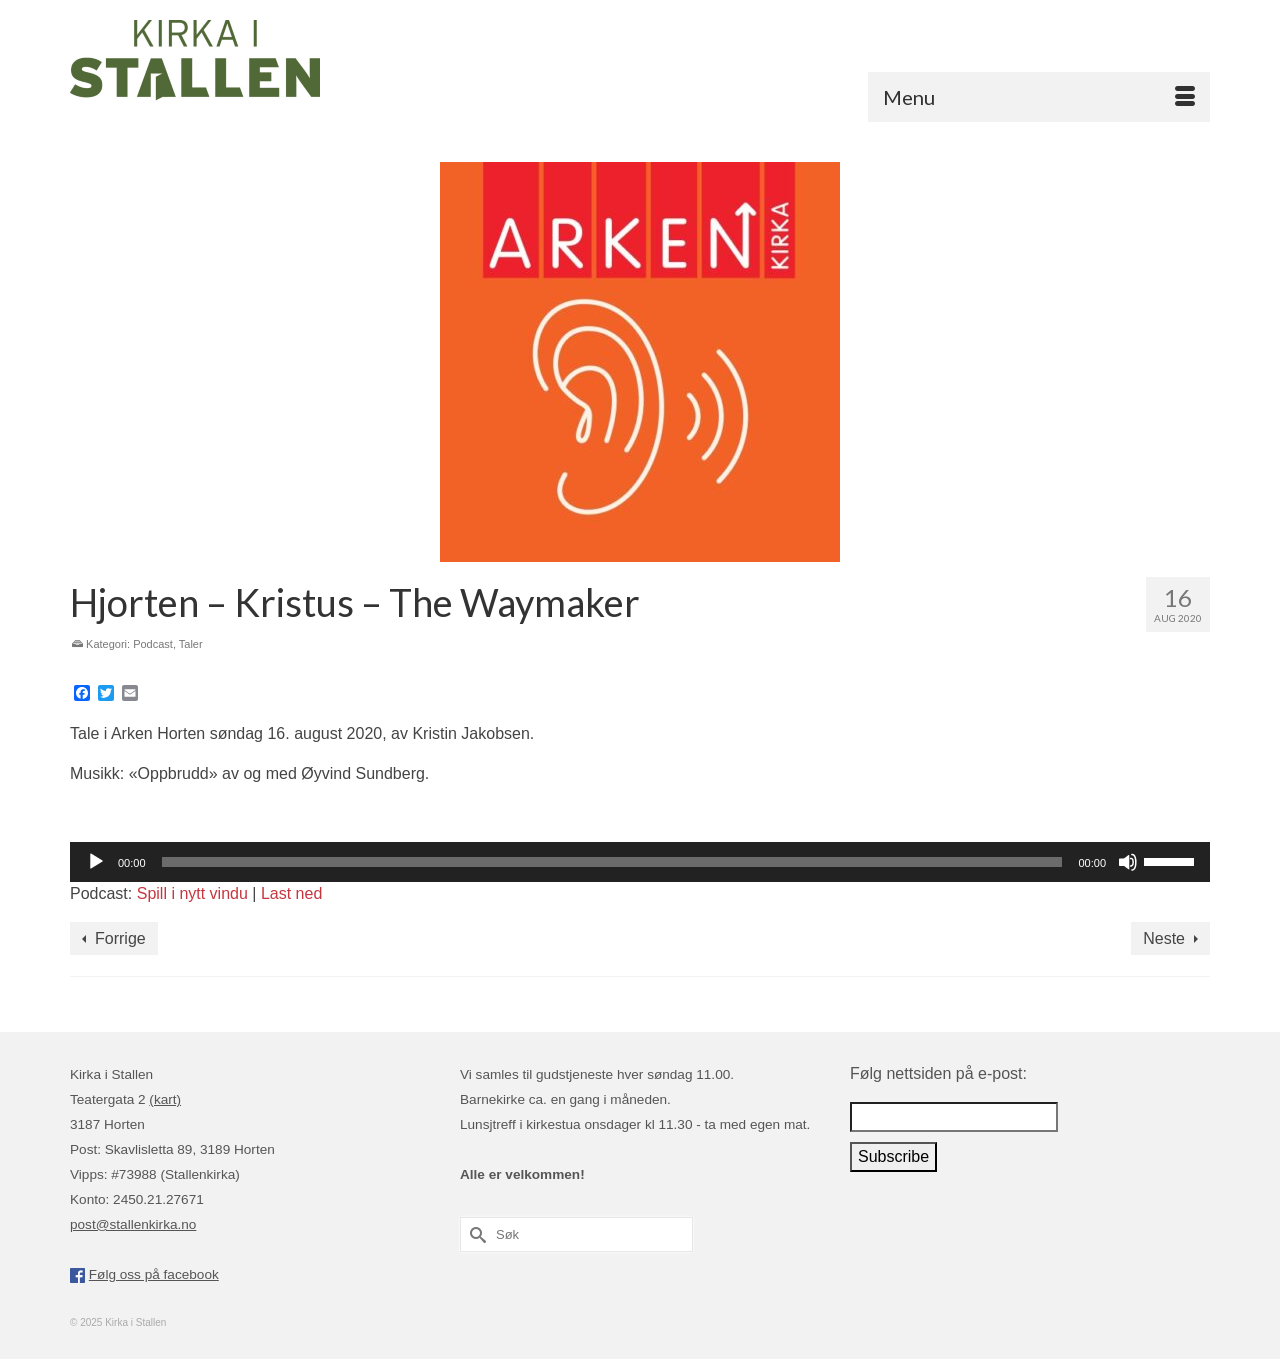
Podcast (153, 644)
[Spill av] (96, 862)
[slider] (612, 862)
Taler (191, 644)
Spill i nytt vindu (192, 893)
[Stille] (1128, 862)
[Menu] (1039, 97)
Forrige (120, 938)
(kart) (165, 1099)
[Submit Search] (475, 1234)
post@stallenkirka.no (133, 1224)
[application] (640, 862)
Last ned (291, 893)
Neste (1164, 938)
